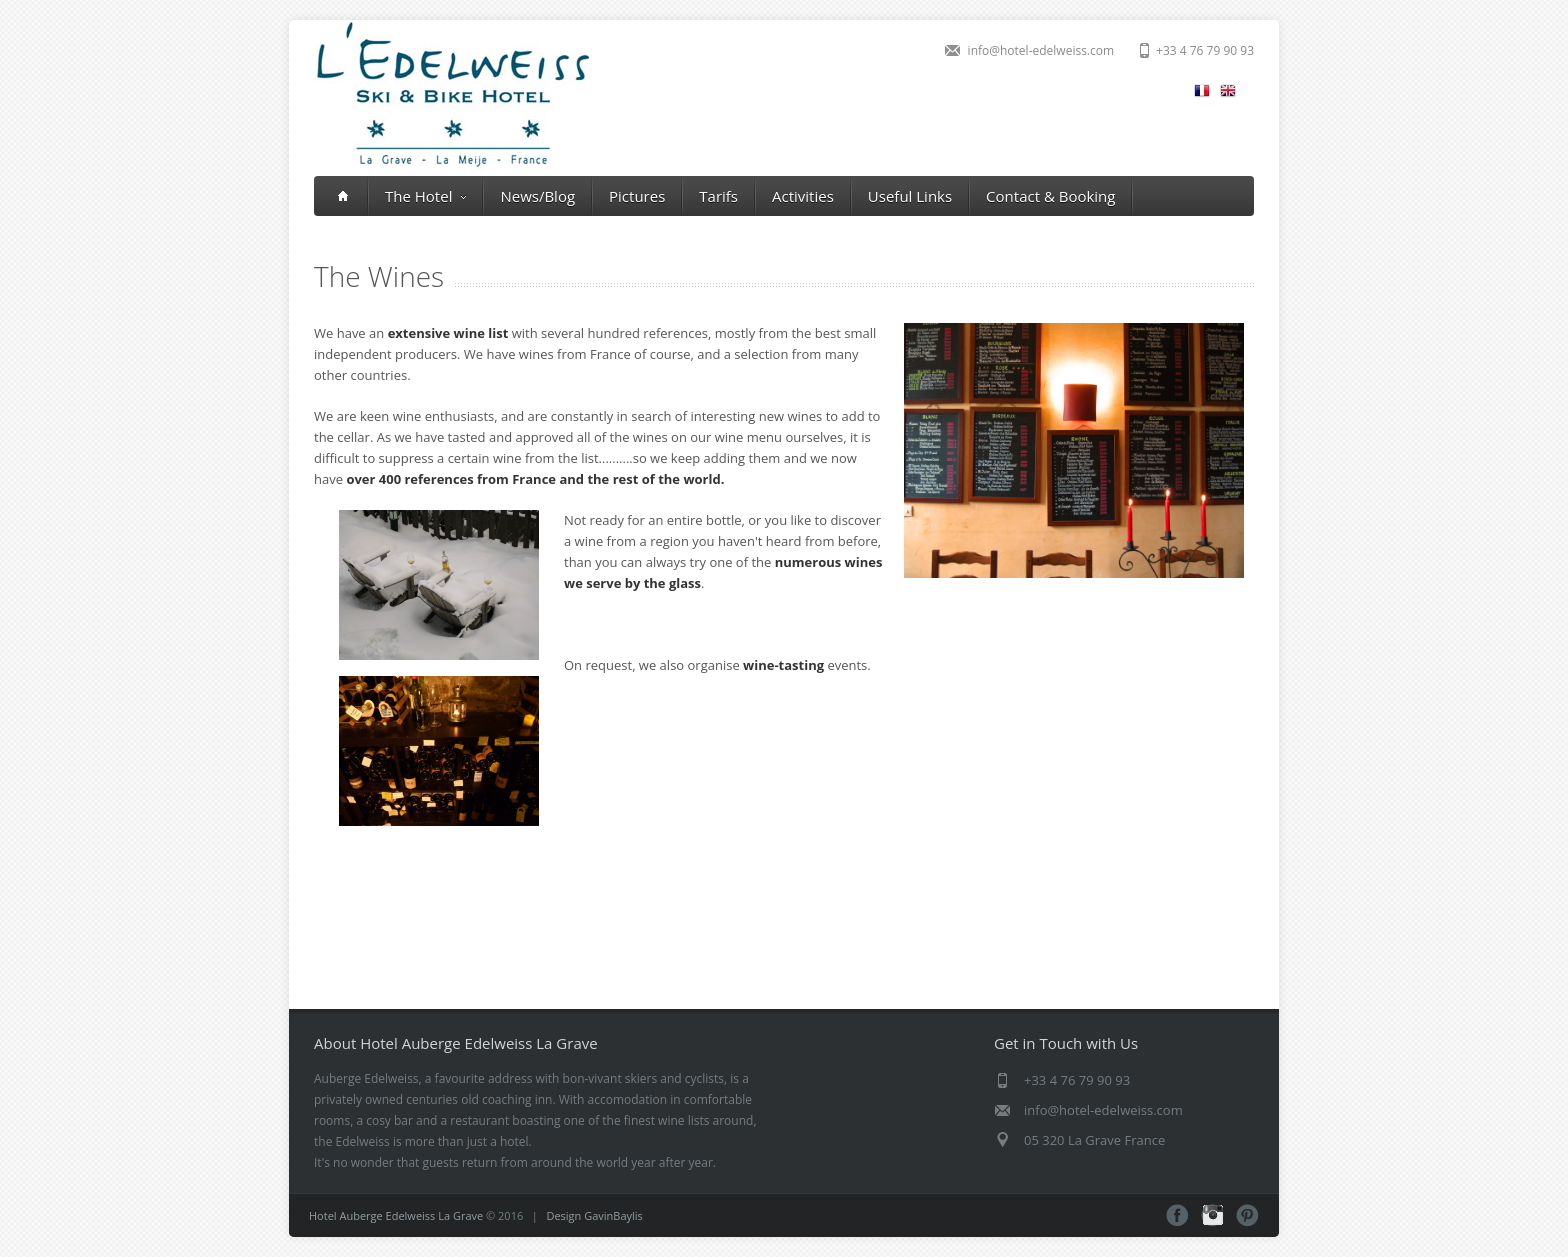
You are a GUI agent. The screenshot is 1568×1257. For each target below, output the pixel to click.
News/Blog (537, 196)
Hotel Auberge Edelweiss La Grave (396, 1215)
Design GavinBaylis (594, 1215)
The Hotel (425, 196)
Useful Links (910, 196)
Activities (803, 196)
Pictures (637, 196)
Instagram (1212, 1215)
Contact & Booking (1050, 196)
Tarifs (718, 196)
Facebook (1177, 1215)
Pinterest (1247, 1215)
